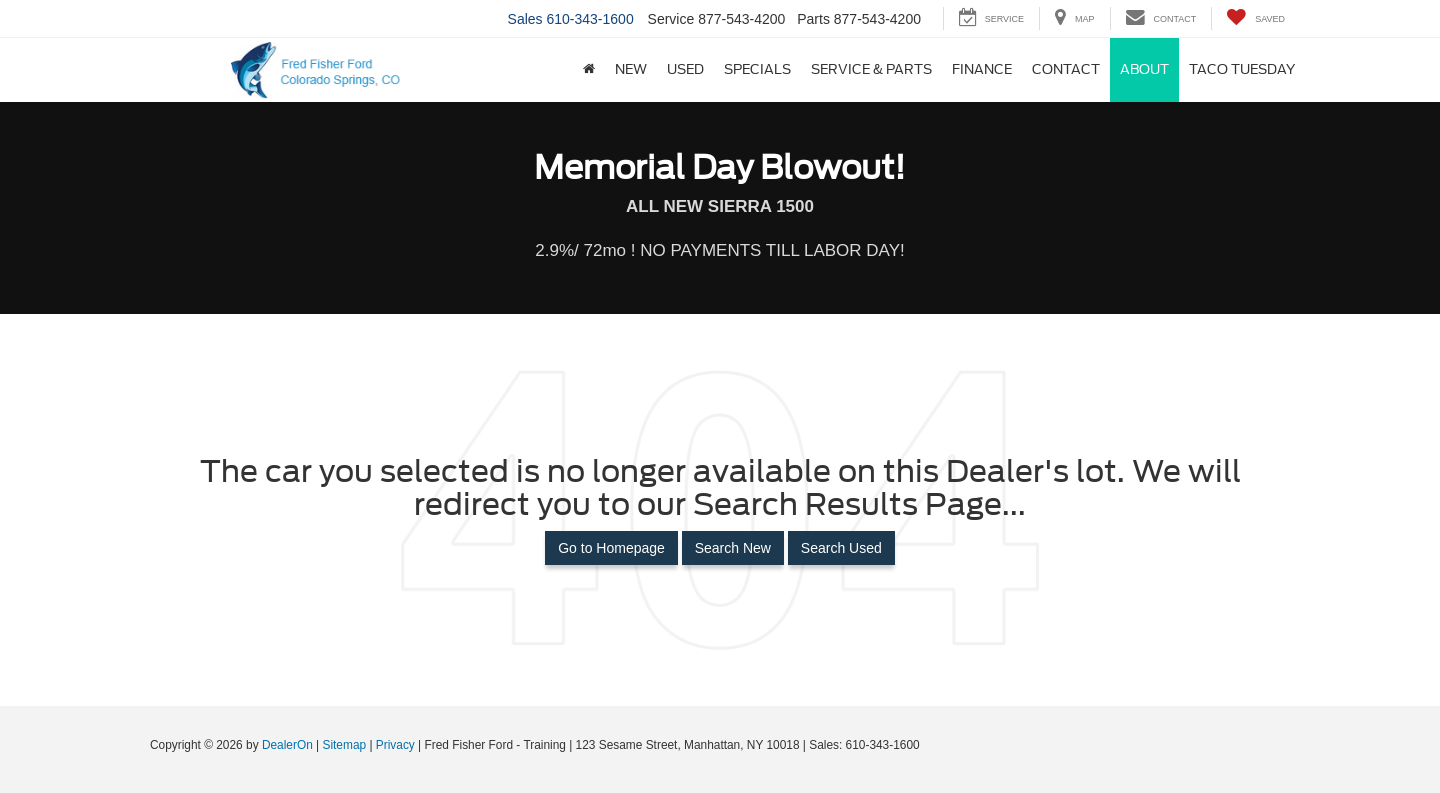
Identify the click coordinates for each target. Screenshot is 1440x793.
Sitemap (344, 745)
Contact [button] (1066, 69)
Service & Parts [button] (871, 69)
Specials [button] (757, 69)
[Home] (589, 70)
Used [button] (685, 69)
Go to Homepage (611, 548)
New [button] (631, 69)
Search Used (841, 548)
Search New (733, 548)
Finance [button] (982, 69)
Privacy (395, 745)
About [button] (1144, 69)
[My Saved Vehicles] (1255, 18)
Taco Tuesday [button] (1242, 69)
